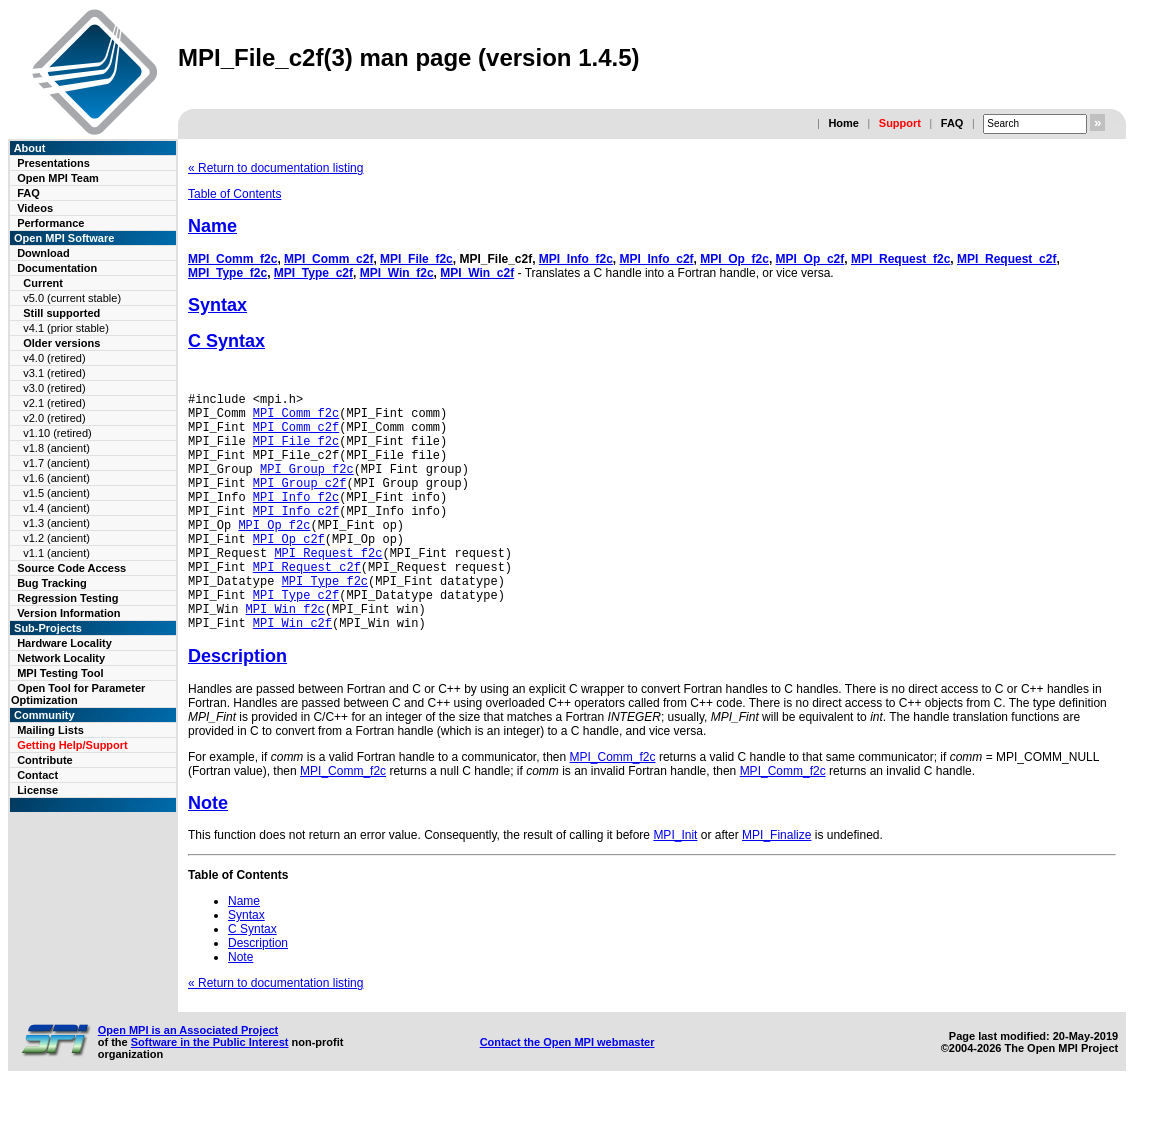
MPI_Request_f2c (900, 259)
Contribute (45, 760)
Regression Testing (67, 598)
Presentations (53, 163)
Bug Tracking (52, 583)
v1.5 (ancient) (56, 493)
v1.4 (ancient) (56, 508)
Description (237, 707)
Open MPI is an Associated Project (188, 1081)
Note (208, 854)
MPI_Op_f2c (734, 259)
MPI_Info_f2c (576, 259)
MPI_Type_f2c (227, 273)
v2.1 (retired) (54, 403)
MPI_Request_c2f (1006, 259)
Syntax (217, 305)
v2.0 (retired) (54, 418)
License (37, 790)
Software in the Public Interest (210, 1093)
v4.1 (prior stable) (66, 328)
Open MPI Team (58, 178)
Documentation (57, 268)
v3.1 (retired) (54, 373)
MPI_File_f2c (416, 259)
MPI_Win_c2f (477, 273)
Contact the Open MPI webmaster (567, 1093)
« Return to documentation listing (275, 168)
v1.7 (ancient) (56, 463)
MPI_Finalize (776, 886)
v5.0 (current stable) (72, 298)
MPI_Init (675, 886)
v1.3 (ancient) (56, 523)
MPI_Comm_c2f (328, 259)
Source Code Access (71, 568)
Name (212, 226)
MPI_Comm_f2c (232, 259)
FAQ (952, 123)
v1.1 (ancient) (56, 553)
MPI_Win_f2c (397, 273)
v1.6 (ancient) (56, 478)
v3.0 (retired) (54, 388)
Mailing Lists (50, 730)
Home (843, 123)
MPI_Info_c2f (657, 259)
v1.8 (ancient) (56, 448)
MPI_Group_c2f (300, 503)
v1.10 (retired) (57, 433)
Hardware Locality (64, 643)
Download (43, 253)
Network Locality (61, 658)
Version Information (68, 613)
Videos (35, 208)
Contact (37, 775)
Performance (50, 223)
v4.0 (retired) (54, 358)
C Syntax (226, 341)
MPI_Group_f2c (307, 486)
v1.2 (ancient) (56, 538)
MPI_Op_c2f (810, 259)
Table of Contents (234, 194)
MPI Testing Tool (60, 673)
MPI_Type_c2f (313, 273)
